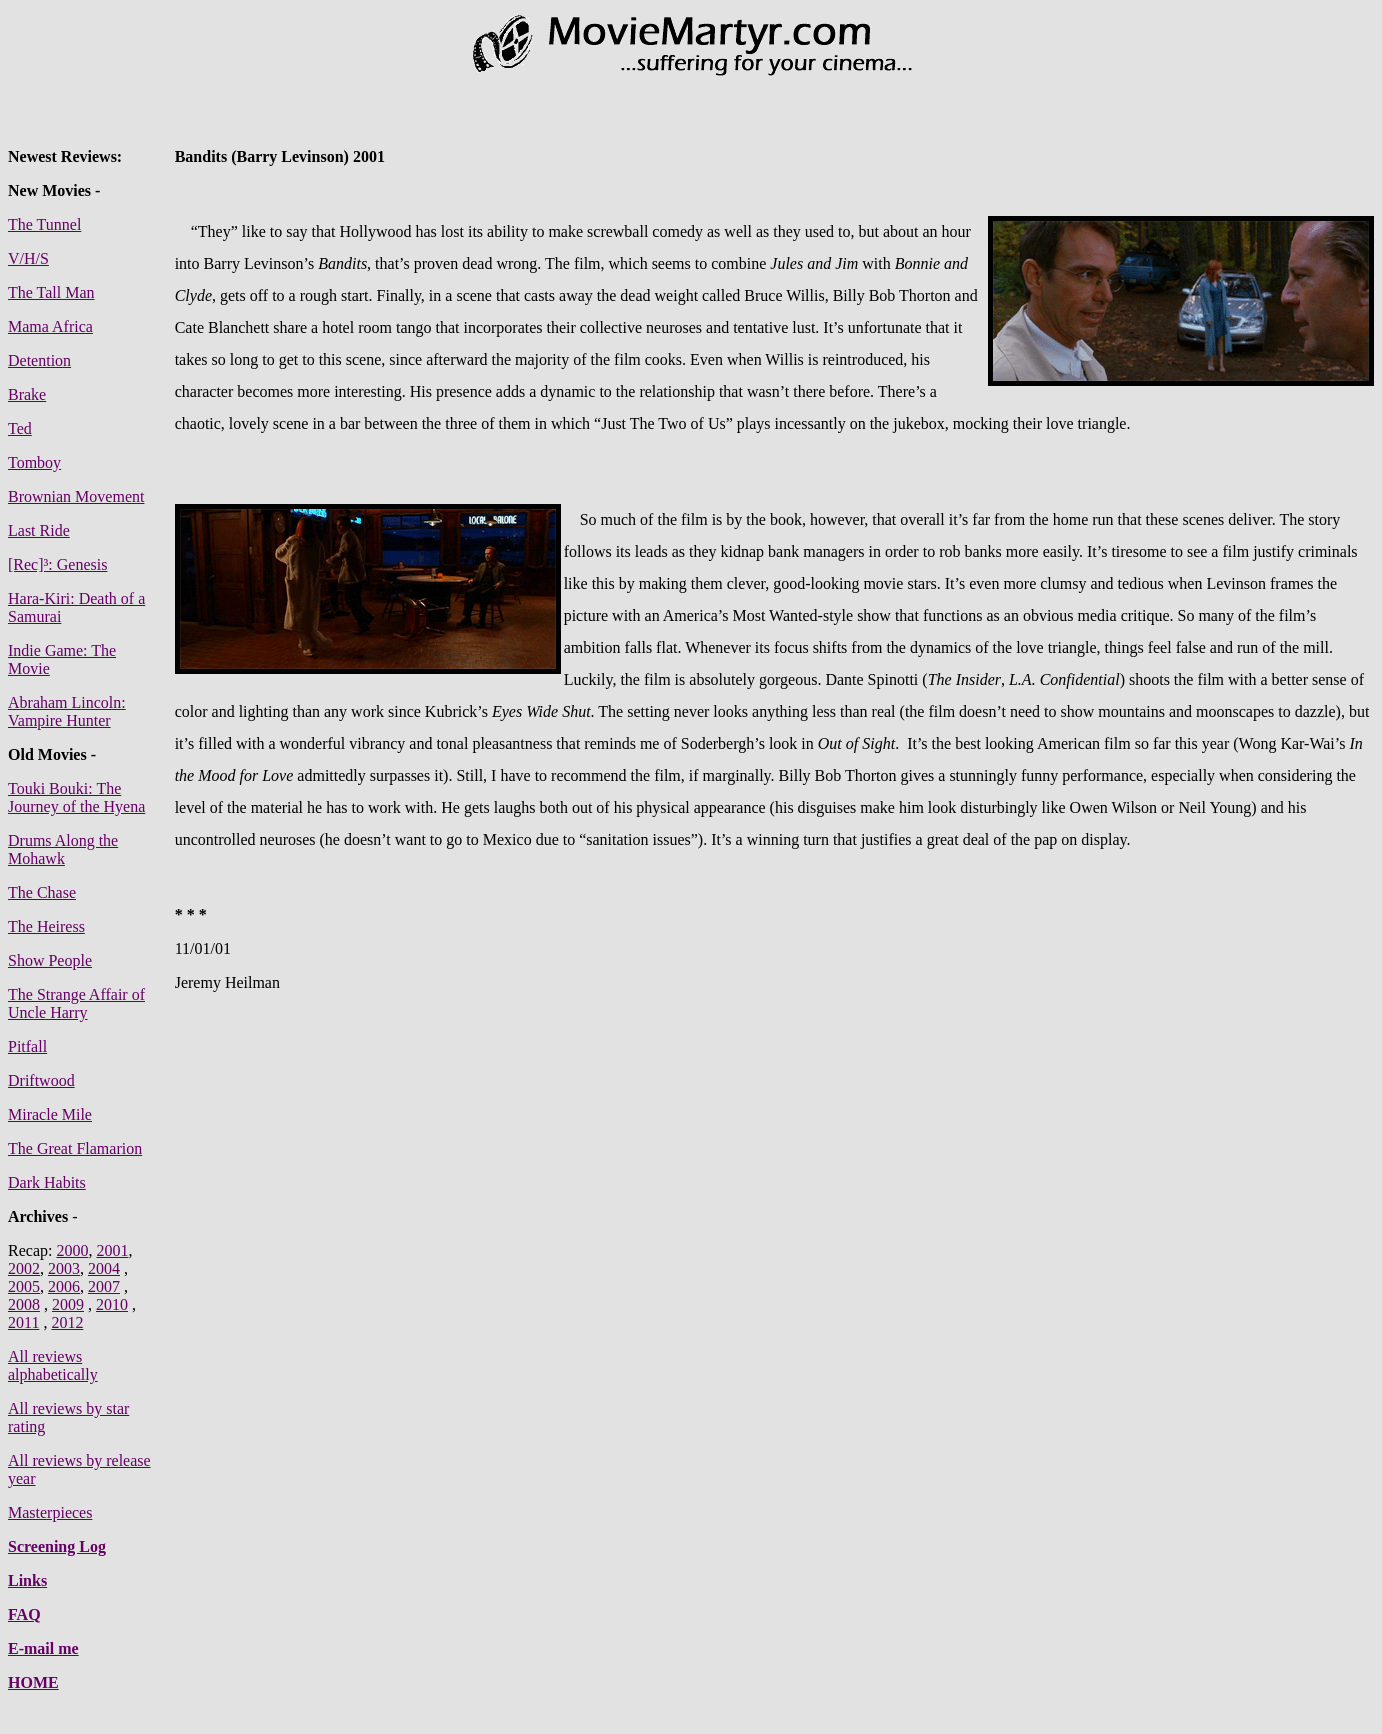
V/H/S (28, 258)
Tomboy (34, 462)
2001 (112, 1250)
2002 (24, 1268)
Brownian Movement (76, 496)
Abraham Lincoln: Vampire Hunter (67, 711)
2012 (67, 1322)
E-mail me (43, 1648)
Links (27, 1580)
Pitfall (27, 1046)
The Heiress (46, 926)
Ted (20, 428)
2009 (68, 1304)
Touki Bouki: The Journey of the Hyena (76, 797)
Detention (39, 360)
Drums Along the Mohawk (63, 849)
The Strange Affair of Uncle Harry (76, 1003)
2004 (104, 1268)
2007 (104, 1286)
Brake (27, 394)
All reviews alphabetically (53, 1365)
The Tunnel (44, 224)
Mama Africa (50, 326)
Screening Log (57, 1546)
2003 (64, 1268)
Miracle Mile (50, 1114)
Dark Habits (47, 1182)
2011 (23, 1322)
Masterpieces (50, 1512)
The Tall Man (51, 292)
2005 (24, 1286)
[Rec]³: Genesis (57, 564)
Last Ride (39, 530)
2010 (112, 1304)
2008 (24, 1304)
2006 (64, 1286)
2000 (72, 1250)
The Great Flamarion (75, 1148)
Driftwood (41, 1080)
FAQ (24, 1614)
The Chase (42, 892)
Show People (50, 960)
